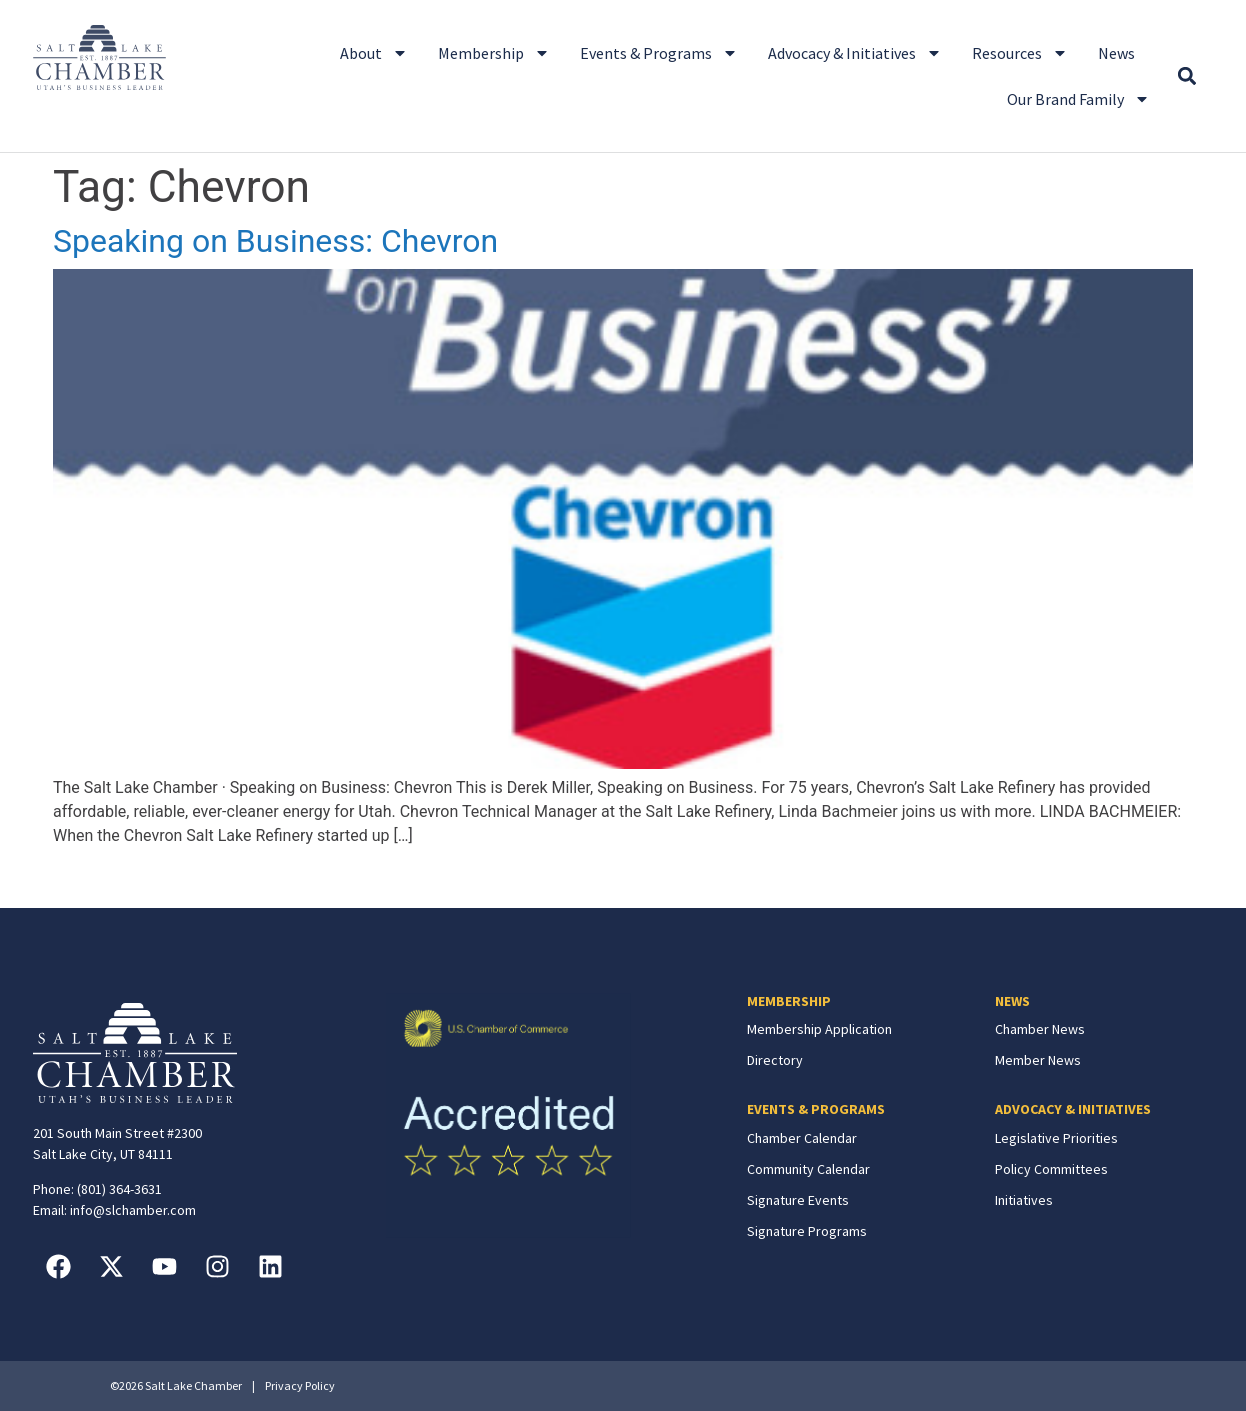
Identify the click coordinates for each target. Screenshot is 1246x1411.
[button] (1186, 76)
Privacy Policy (300, 1385)
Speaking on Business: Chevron (275, 241)
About (374, 53)
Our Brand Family (1078, 99)
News (1116, 53)
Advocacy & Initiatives (855, 53)
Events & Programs (659, 53)
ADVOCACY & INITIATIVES (1073, 1109)
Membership (494, 53)
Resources (1020, 53)
